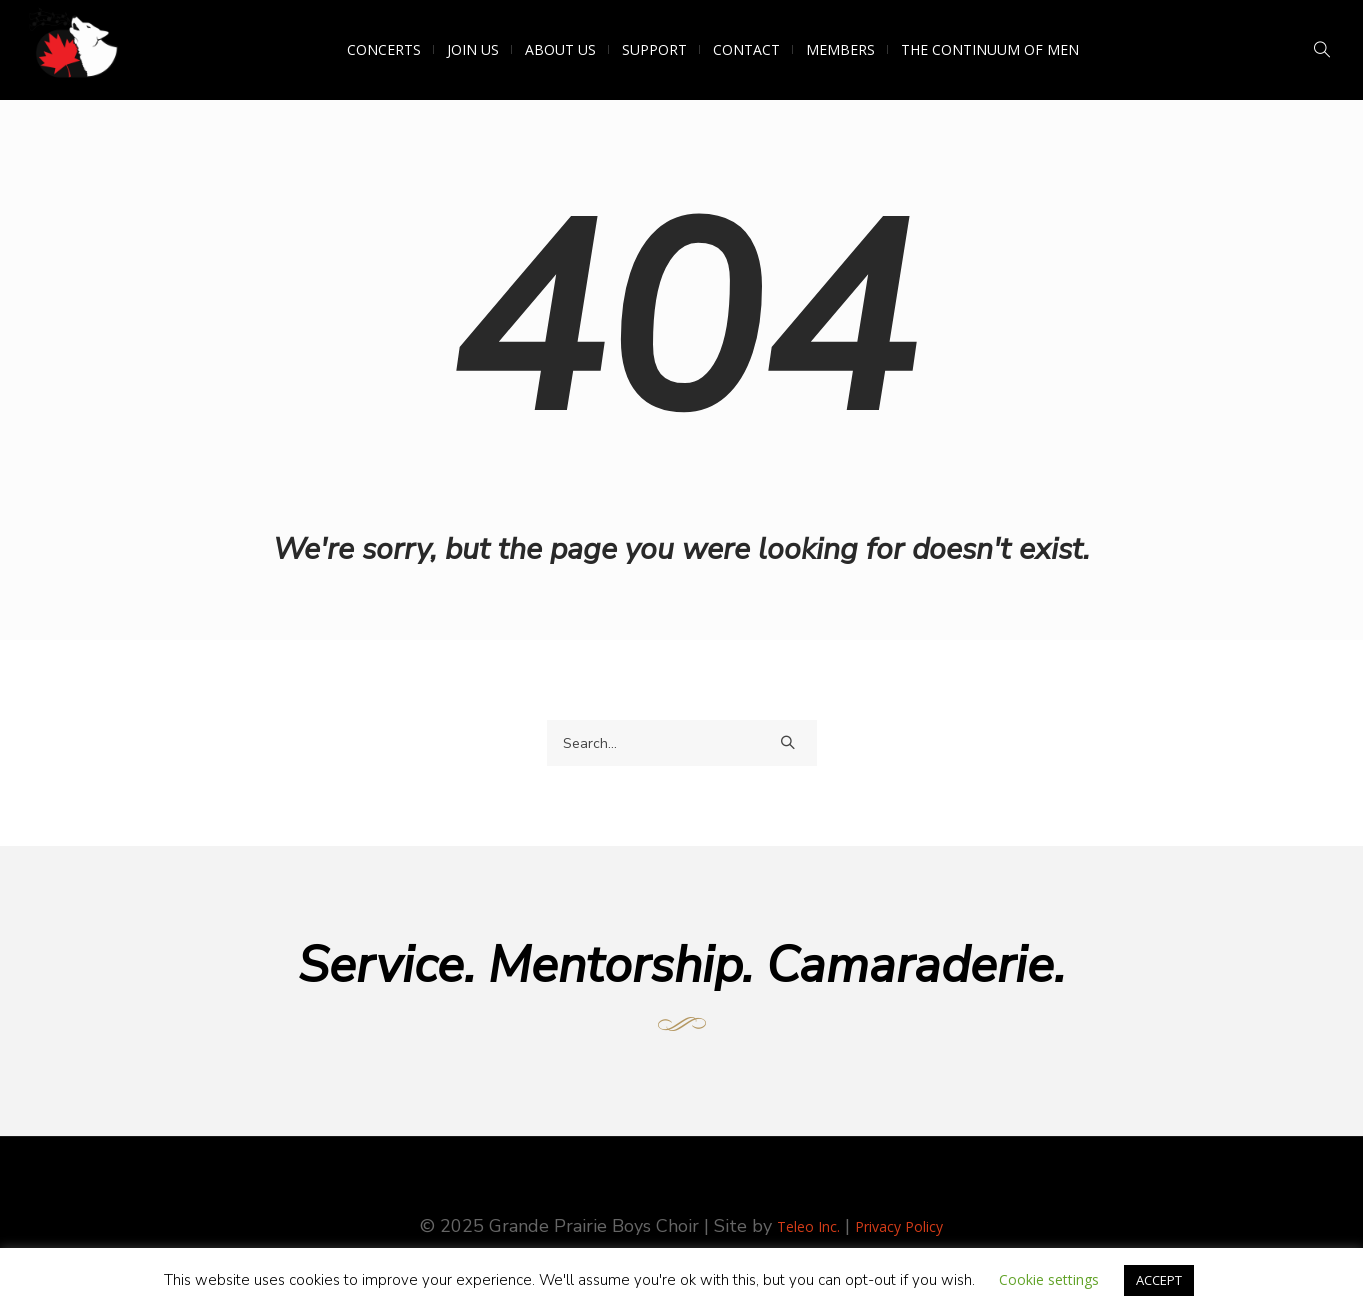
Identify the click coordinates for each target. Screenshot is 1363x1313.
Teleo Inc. (808, 1226)
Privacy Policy (899, 1226)
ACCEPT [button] (1159, 1280)
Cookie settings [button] (1049, 1279)
